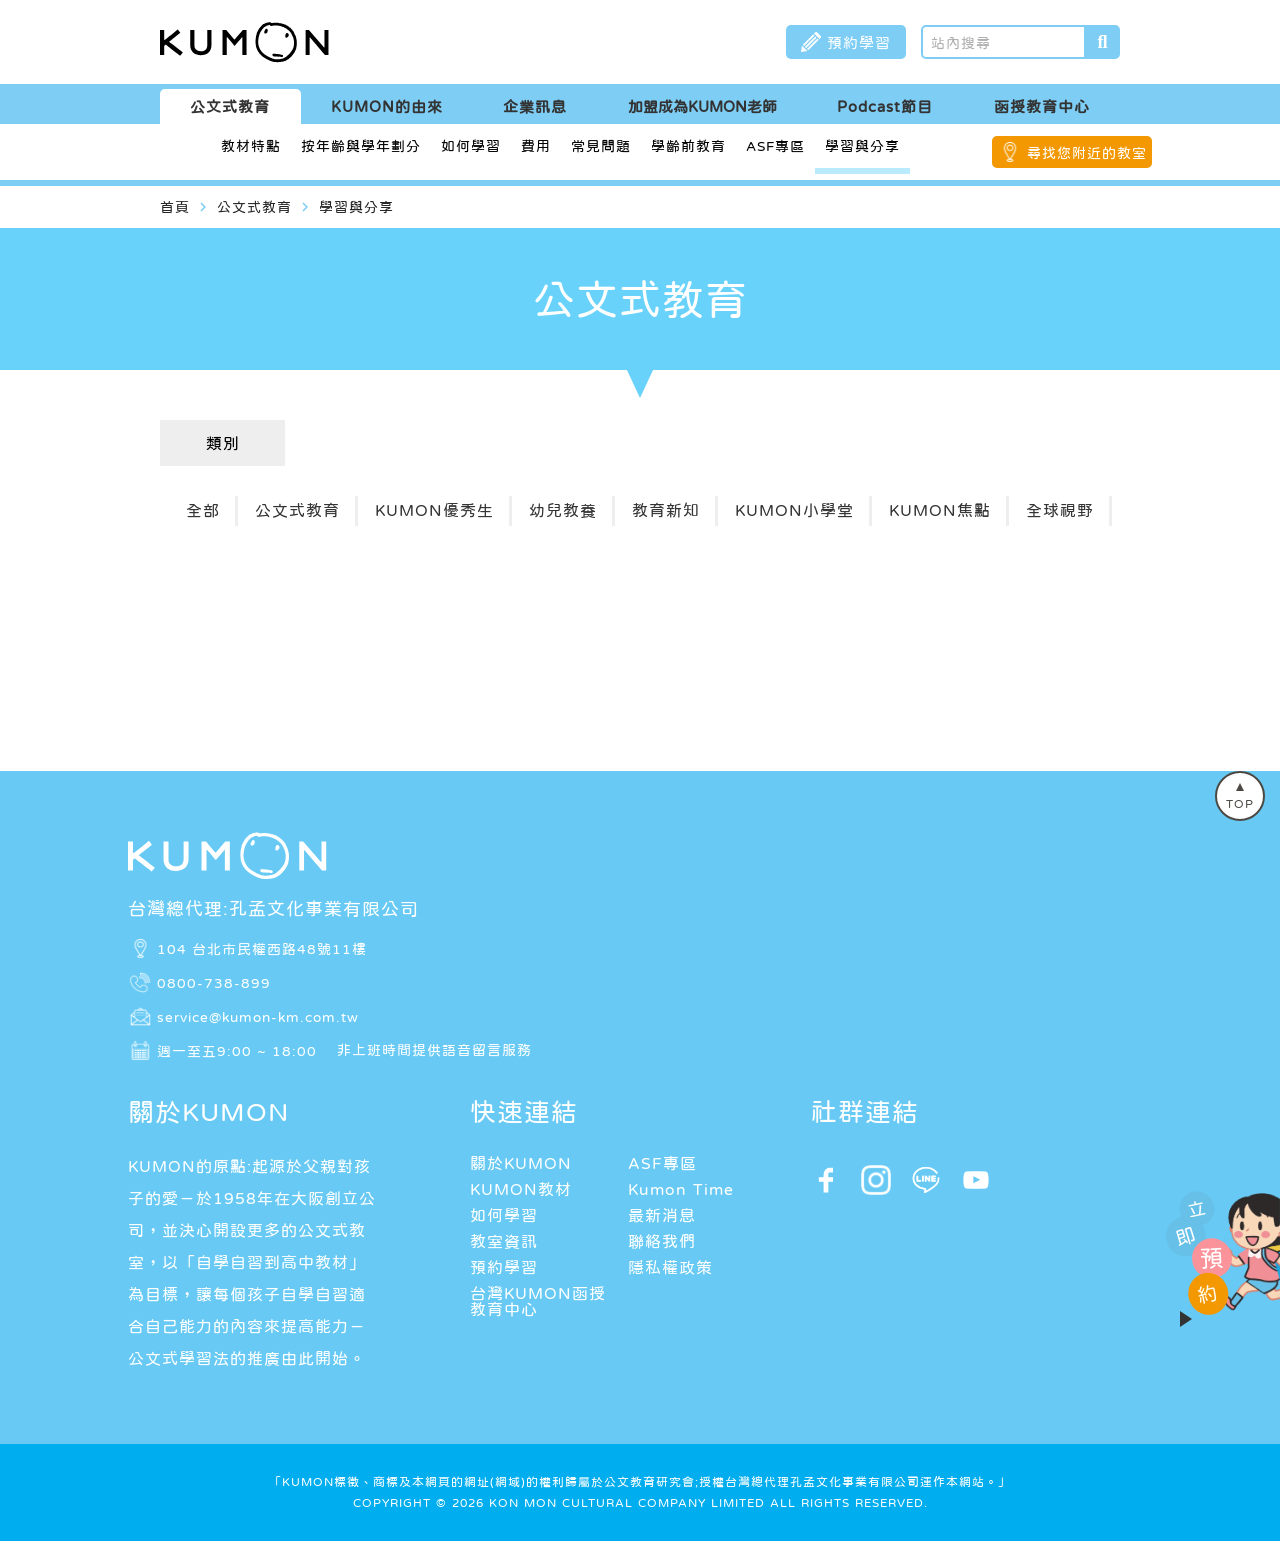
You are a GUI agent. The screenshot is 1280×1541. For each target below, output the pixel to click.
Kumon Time (681, 1189)
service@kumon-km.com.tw (258, 1016)
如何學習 (471, 146)
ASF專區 (775, 146)
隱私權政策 (670, 1267)
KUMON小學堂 (794, 510)
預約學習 (504, 1267)
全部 (203, 510)
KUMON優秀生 (434, 510)
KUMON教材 (521, 1189)
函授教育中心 (1042, 106)
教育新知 (666, 510)
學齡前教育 (688, 146)
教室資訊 (504, 1241)
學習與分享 (862, 146)
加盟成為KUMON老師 (702, 106)
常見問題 (601, 146)
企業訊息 (535, 106)
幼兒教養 (563, 510)
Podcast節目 (885, 106)
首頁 (175, 207)
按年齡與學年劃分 (361, 146)
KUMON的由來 (387, 106)
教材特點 (251, 146)
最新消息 (662, 1215)
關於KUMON (521, 1163)
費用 (536, 146)
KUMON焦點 (940, 510)
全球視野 (1060, 510)
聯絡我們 (662, 1241)
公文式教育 (230, 106)
